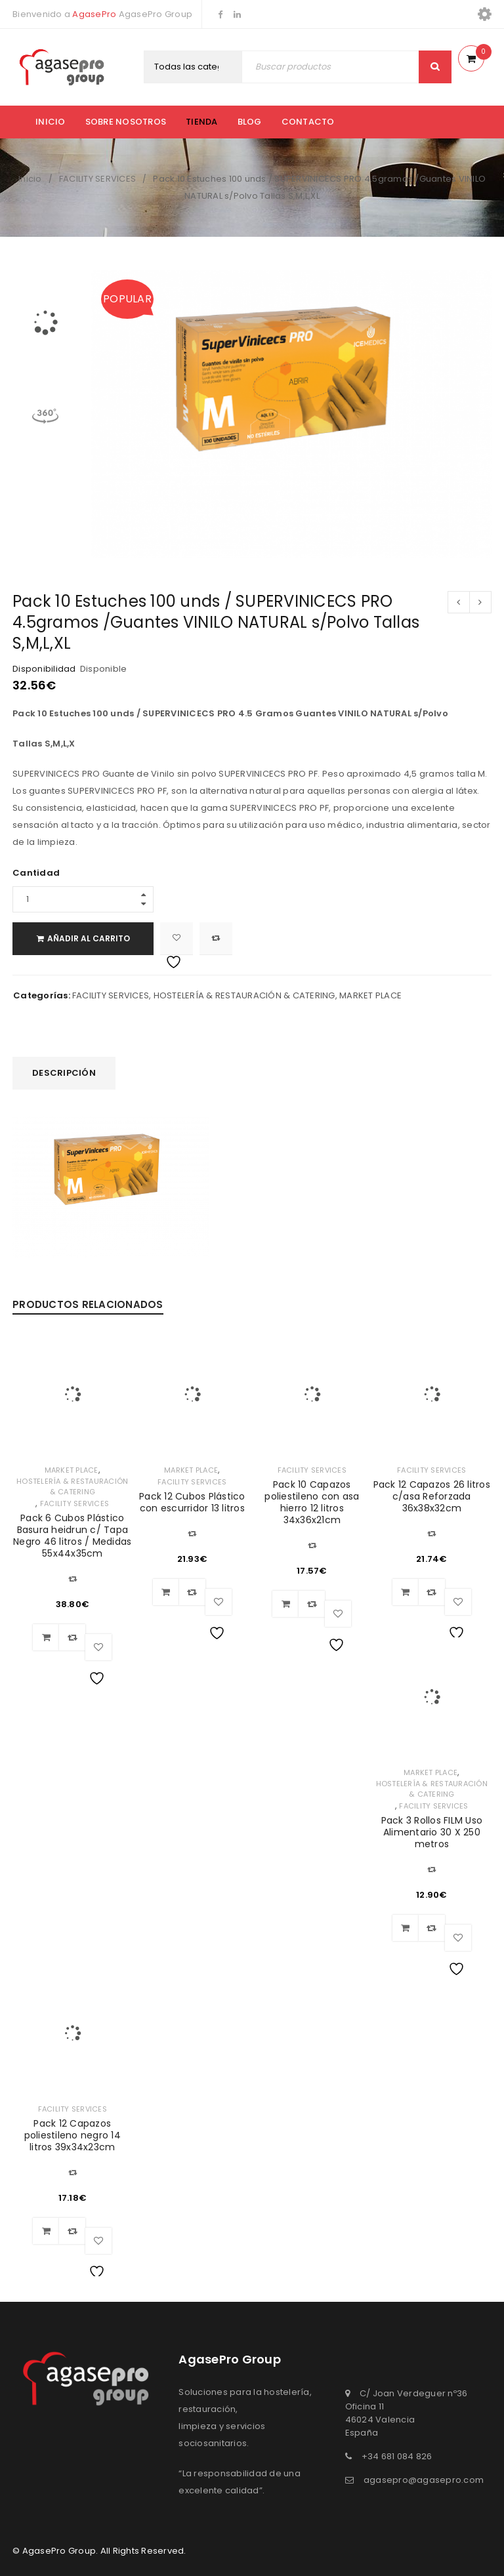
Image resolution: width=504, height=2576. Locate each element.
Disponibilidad (44, 669)
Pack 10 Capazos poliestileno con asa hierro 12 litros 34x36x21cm (311, 1502)
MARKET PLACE (370, 995)
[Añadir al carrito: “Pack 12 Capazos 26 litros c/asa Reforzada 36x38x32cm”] (405, 1592)
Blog (250, 121)
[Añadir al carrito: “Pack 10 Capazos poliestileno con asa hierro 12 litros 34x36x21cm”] (285, 1604)
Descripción (64, 1073)
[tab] (64, 1073)
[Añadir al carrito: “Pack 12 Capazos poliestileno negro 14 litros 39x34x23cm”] (46, 2231)
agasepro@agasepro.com (424, 2480)
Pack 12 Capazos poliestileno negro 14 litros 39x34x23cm (72, 2135)
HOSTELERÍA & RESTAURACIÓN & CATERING (244, 995)
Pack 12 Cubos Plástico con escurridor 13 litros (192, 1502)
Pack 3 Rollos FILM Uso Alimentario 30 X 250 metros (432, 1832)
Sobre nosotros (126, 121)
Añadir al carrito (88, 938)
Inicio (50, 121)
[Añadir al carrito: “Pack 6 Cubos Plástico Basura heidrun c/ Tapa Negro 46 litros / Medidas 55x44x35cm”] (46, 1637)
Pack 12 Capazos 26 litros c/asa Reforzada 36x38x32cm (431, 1496)
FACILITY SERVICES (97, 179)
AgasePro (94, 14)
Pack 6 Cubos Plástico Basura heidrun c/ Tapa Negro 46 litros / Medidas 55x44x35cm (72, 1535)
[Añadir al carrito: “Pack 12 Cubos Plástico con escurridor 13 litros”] (166, 1592)
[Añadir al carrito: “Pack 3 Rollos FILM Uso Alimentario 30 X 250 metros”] (405, 1928)
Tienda (202, 121)
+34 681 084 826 (397, 2456)
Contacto (308, 121)
